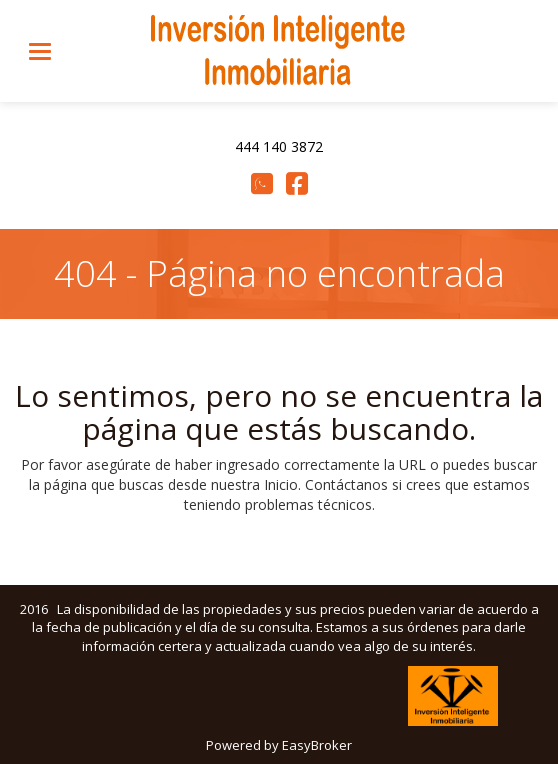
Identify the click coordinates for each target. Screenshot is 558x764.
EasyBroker (317, 745)
